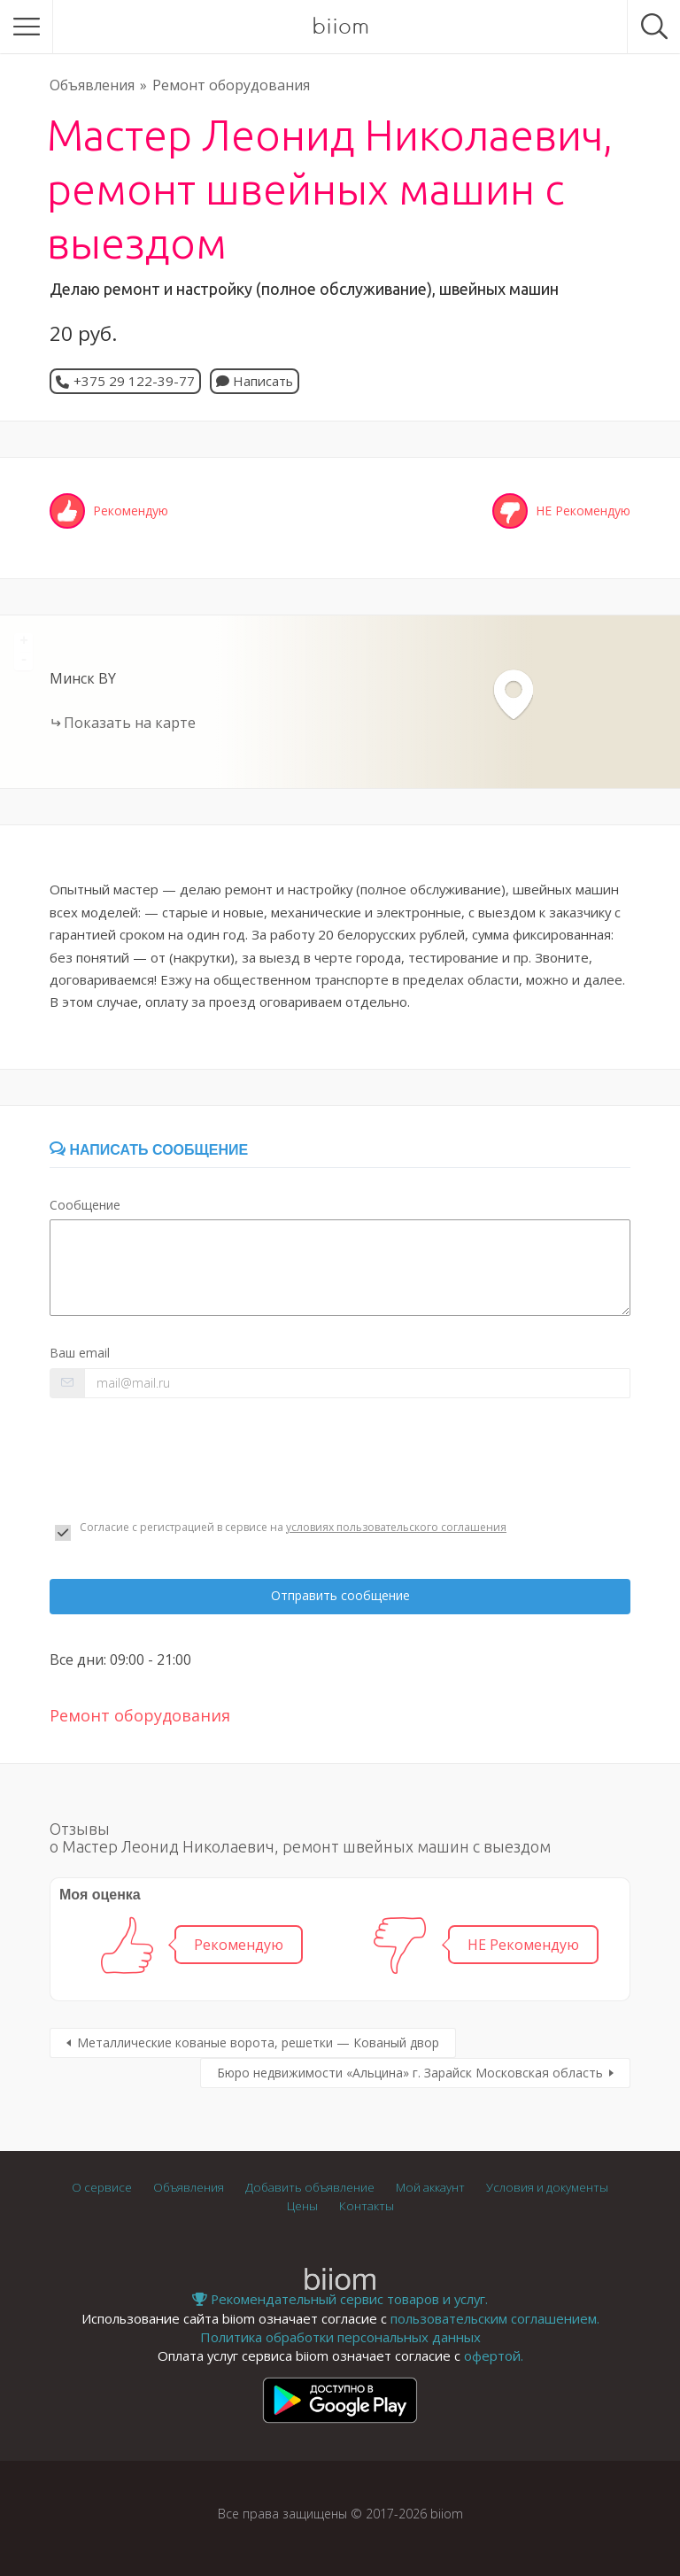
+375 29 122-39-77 (134, 381)
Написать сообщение (149, 1149)
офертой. (493, 2355)
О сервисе (102, 2187)
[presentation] (184, 1459)
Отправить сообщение (340, 1595)
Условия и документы (547, 2187)
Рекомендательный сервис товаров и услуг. (340, 2299)
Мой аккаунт (430, 2187)
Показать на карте (130, 722)
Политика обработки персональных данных (340, 2337)
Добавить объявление (310, 2187)
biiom (340, 26)
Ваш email (80, 1352)
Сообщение (85, 1204)
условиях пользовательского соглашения (396, 1527)
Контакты (366, 2206)
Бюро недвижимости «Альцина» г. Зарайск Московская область (410, 2072)
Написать (254, 381)
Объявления (92, 85)
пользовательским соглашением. (494, 2318)
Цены (302, 2206)
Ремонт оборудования (231, 85)
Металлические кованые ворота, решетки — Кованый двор (258, 2042)
